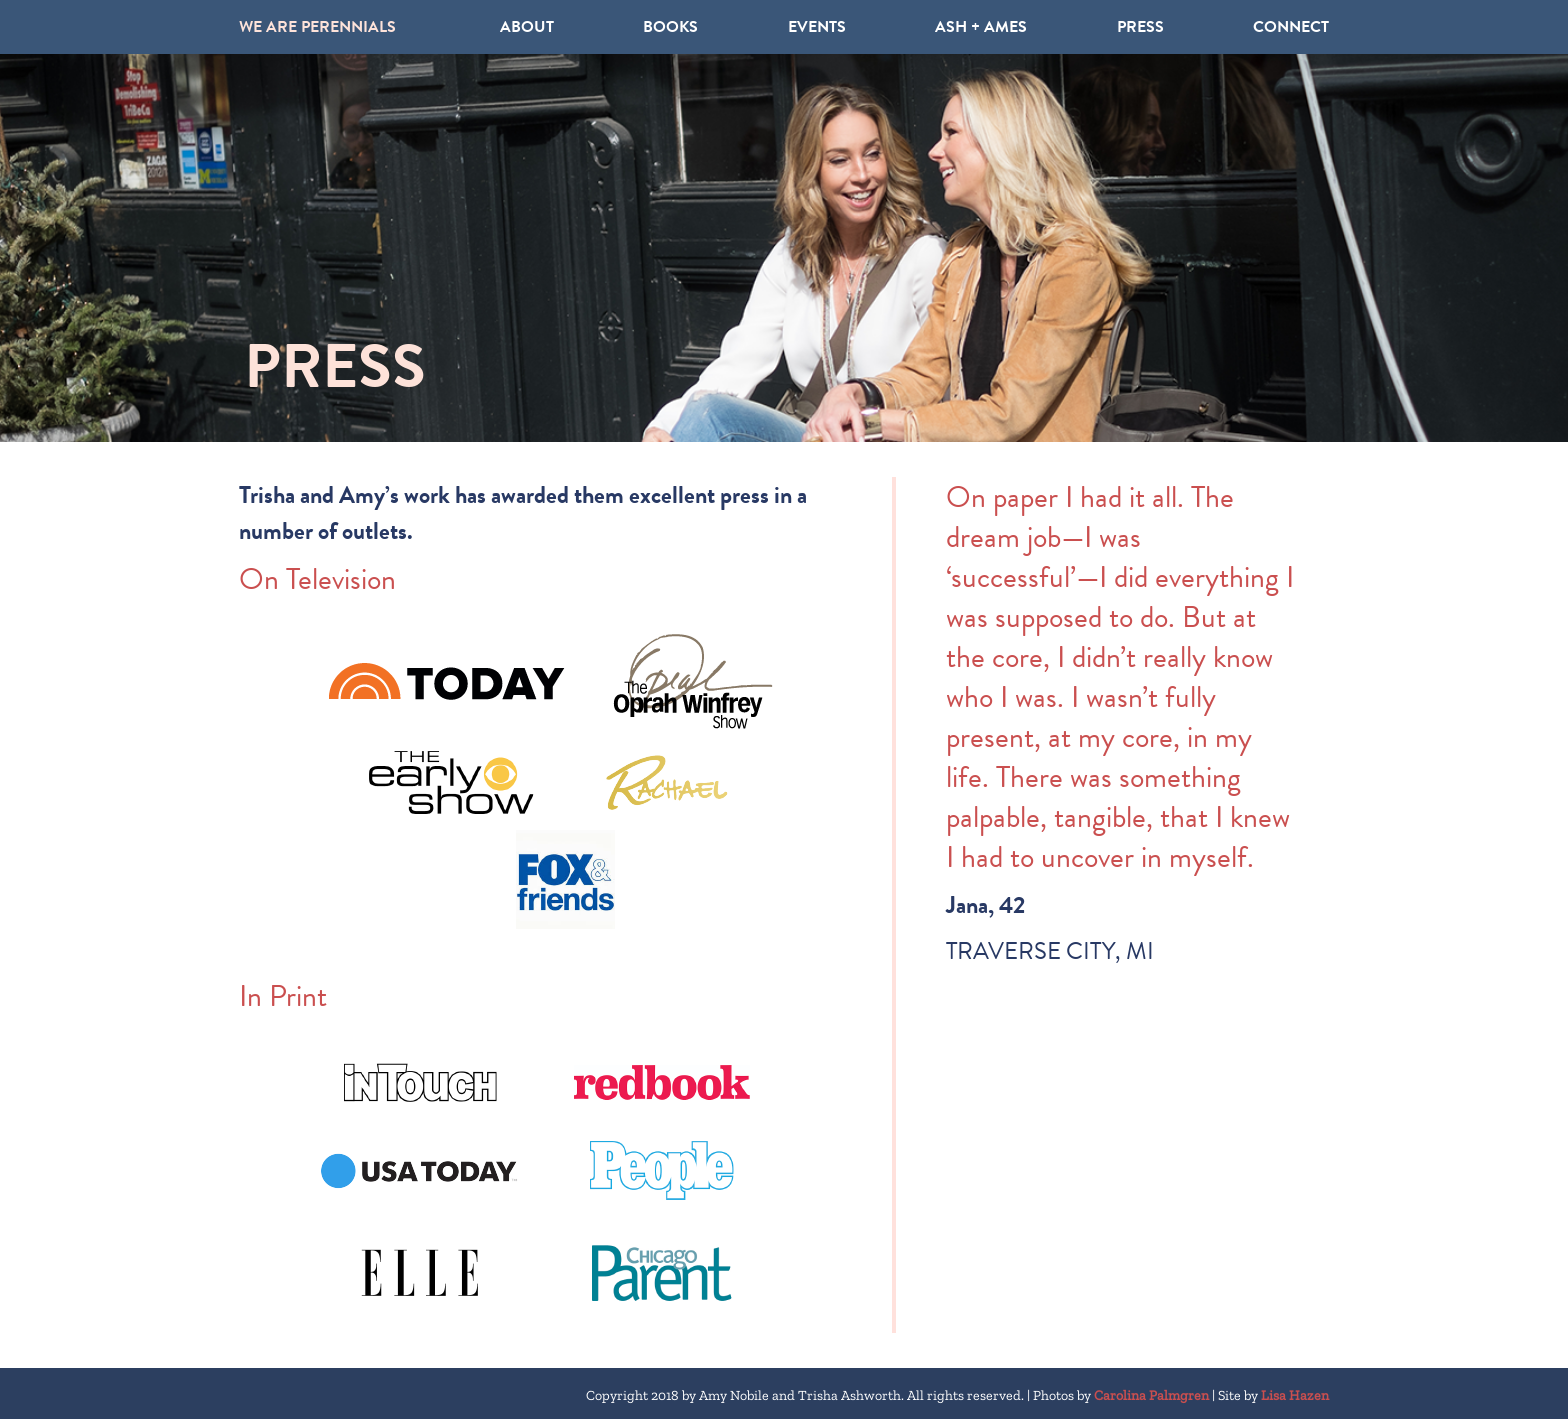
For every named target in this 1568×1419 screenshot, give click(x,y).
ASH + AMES (981, 27)
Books (670, 27)
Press (1140, 27)
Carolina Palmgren (1151, 1395)
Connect (1291, 27)
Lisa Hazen (1295, 1395)
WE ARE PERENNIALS (317, 27)
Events (817, 27)
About (527, 27)
